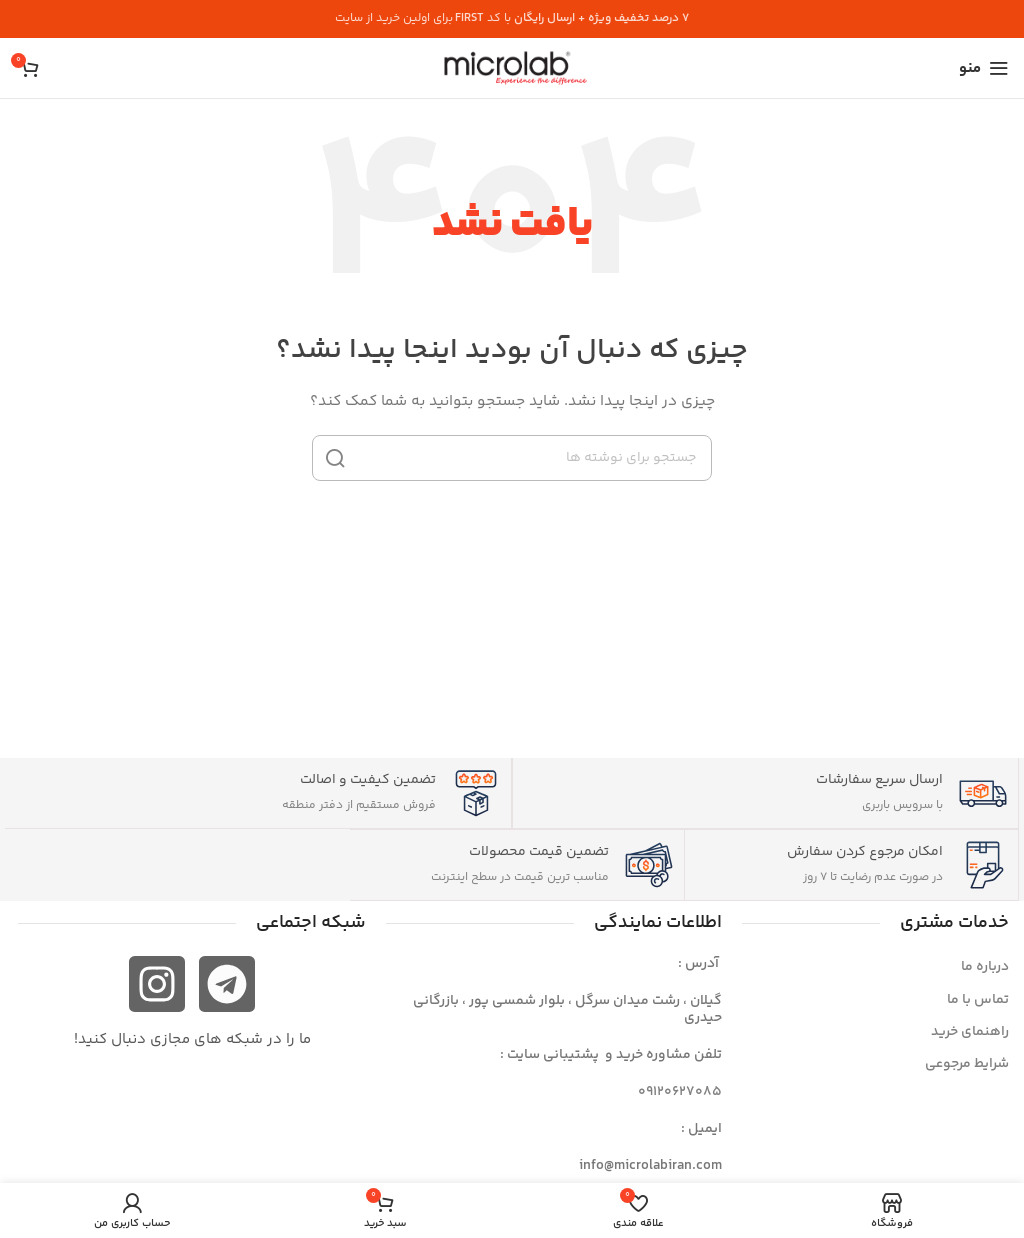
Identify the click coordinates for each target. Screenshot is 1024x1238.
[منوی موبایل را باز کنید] (984, 68)
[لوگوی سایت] (512, 68)
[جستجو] (512, 458)
